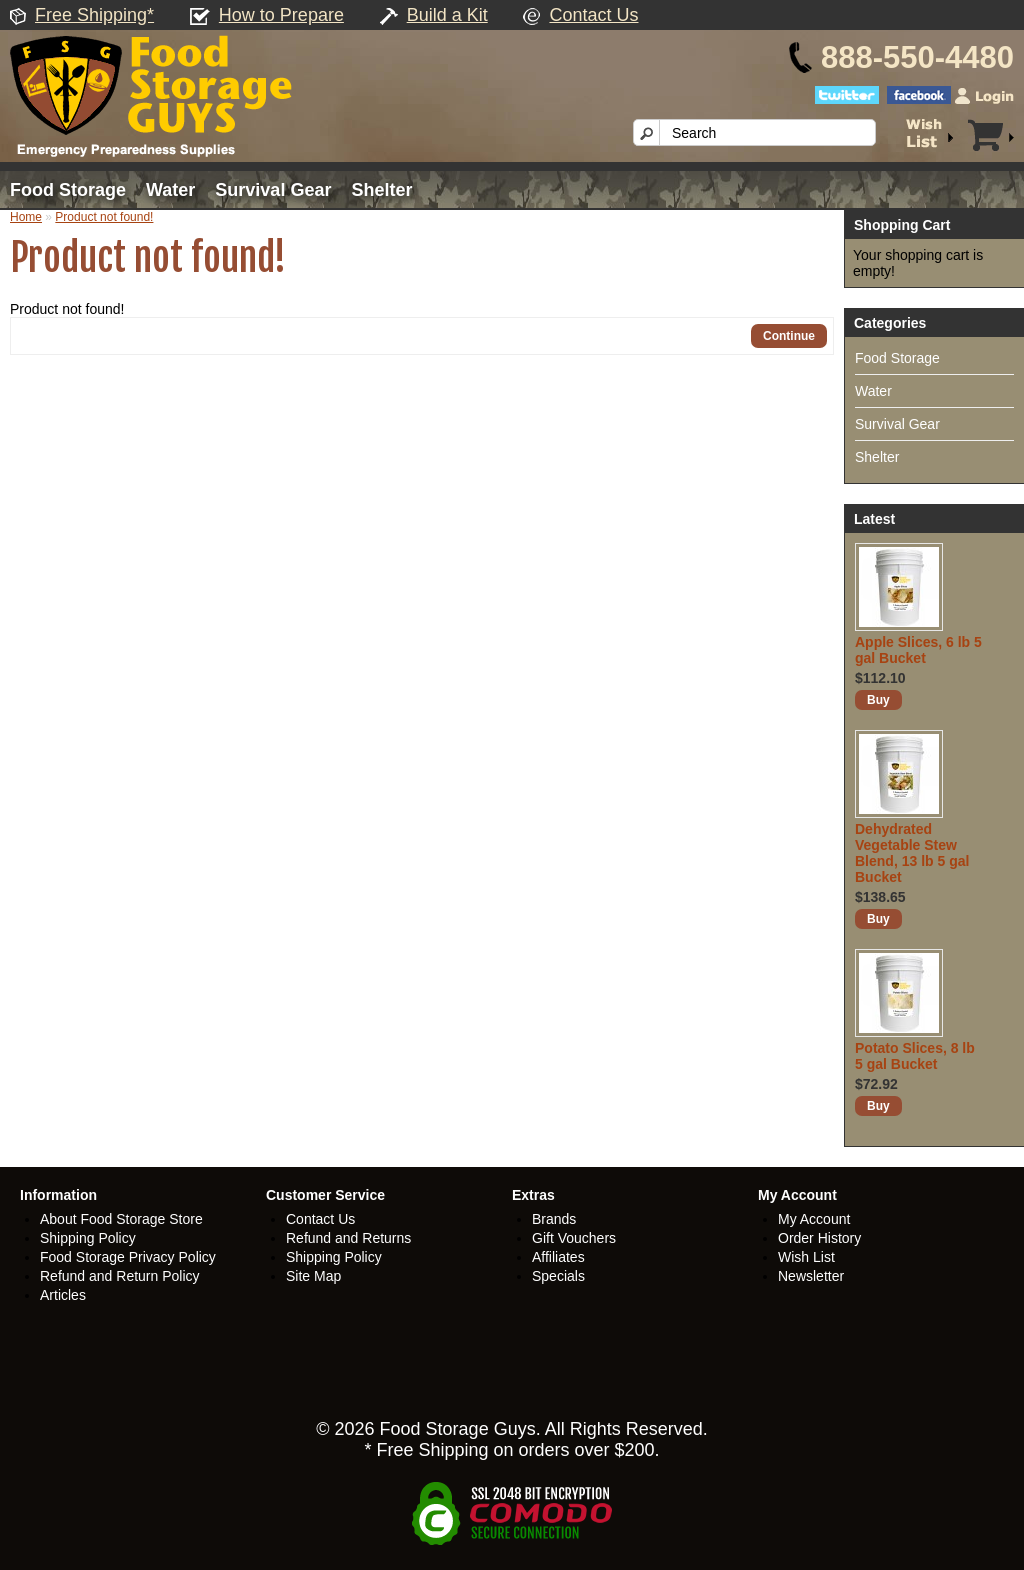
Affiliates (558, 1257)
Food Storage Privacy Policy (128, 1257)
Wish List (806, 1257)
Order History (819, 1238)
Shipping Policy (88, 1238)
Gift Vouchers (574, 1238)
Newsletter (811, 1276)
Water (170, 190)
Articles (63, 1295)
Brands (554, 1219)
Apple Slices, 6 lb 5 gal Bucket (918, 650)
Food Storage (68, 190)
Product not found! (104, 217)
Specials (558, 1276)
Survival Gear (273, 190)
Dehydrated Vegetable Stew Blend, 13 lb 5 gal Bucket (912, 853)
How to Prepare (281, 15)
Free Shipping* (94, 15)
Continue (789, 336)
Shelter (381, 190)
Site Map (313, 1276)
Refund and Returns (348, 1238)
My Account (814, 1219)
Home (26, 217)
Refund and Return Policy (120, 1276)
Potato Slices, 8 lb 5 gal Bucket (915, 1056)
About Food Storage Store (121, 1219)
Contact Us (593, 15)
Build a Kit (447, 15)
